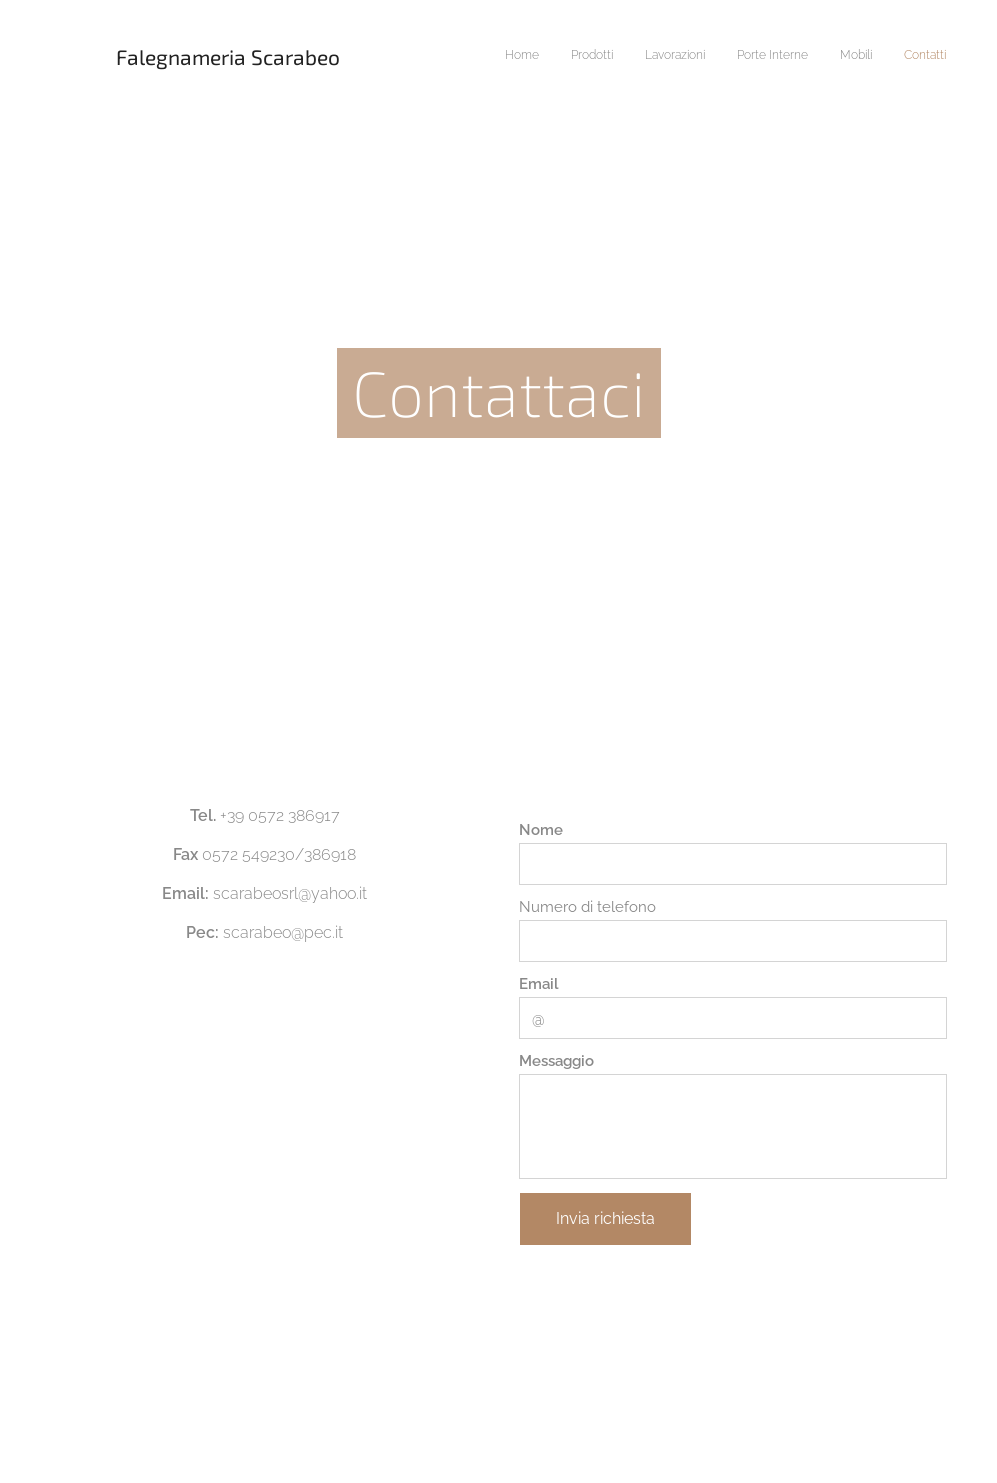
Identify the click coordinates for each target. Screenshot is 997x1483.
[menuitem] (791, 57)
